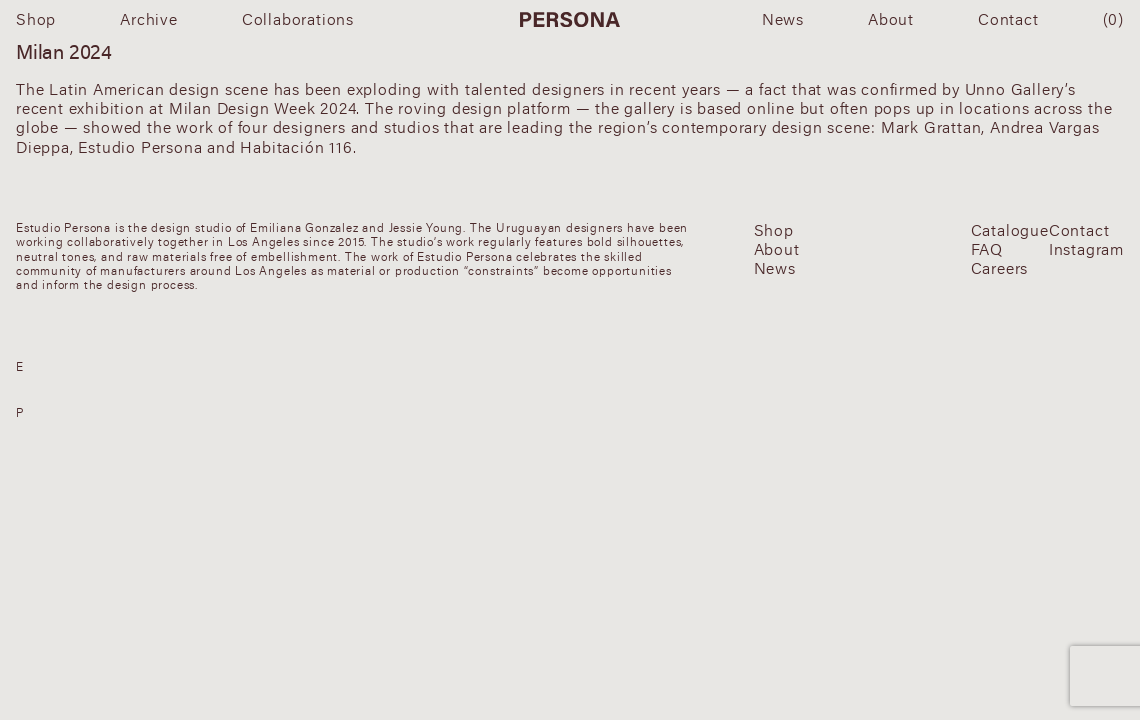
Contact (1008, 19)
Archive (149, 19)
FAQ (987, 249)
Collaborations (298, 19)
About (891, 19)
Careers (1000, 268)
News (783, 19)
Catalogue (1010, 230)
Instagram (1086, 249)
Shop (36, 19)
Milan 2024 (64, 51)
